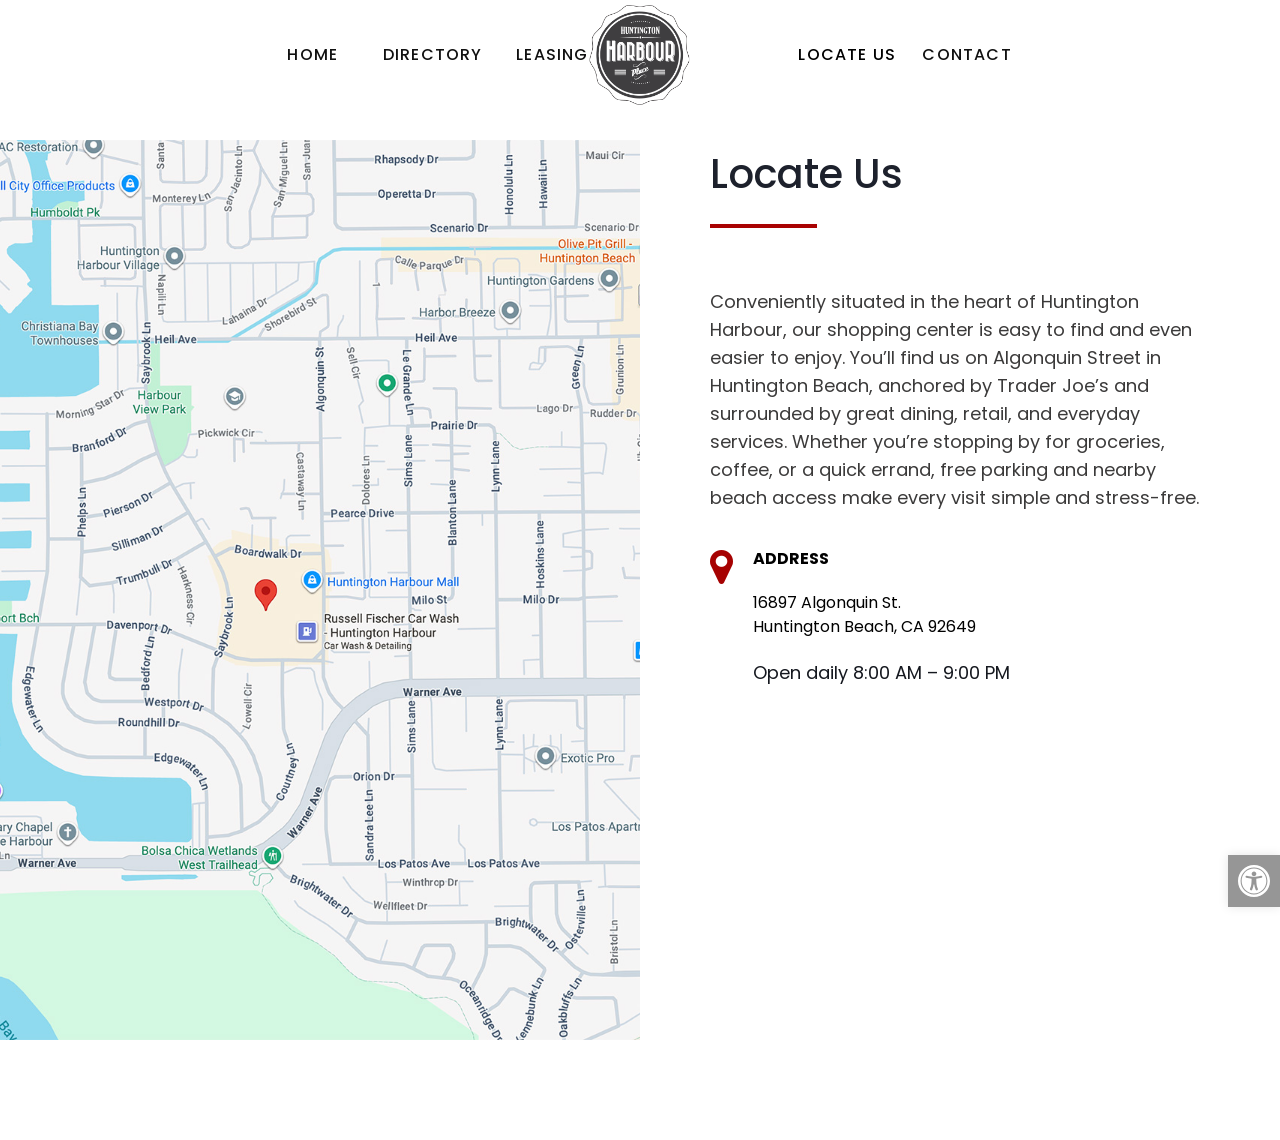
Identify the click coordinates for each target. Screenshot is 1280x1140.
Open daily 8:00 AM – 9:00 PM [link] (881, 672)
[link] (1254, 881)
